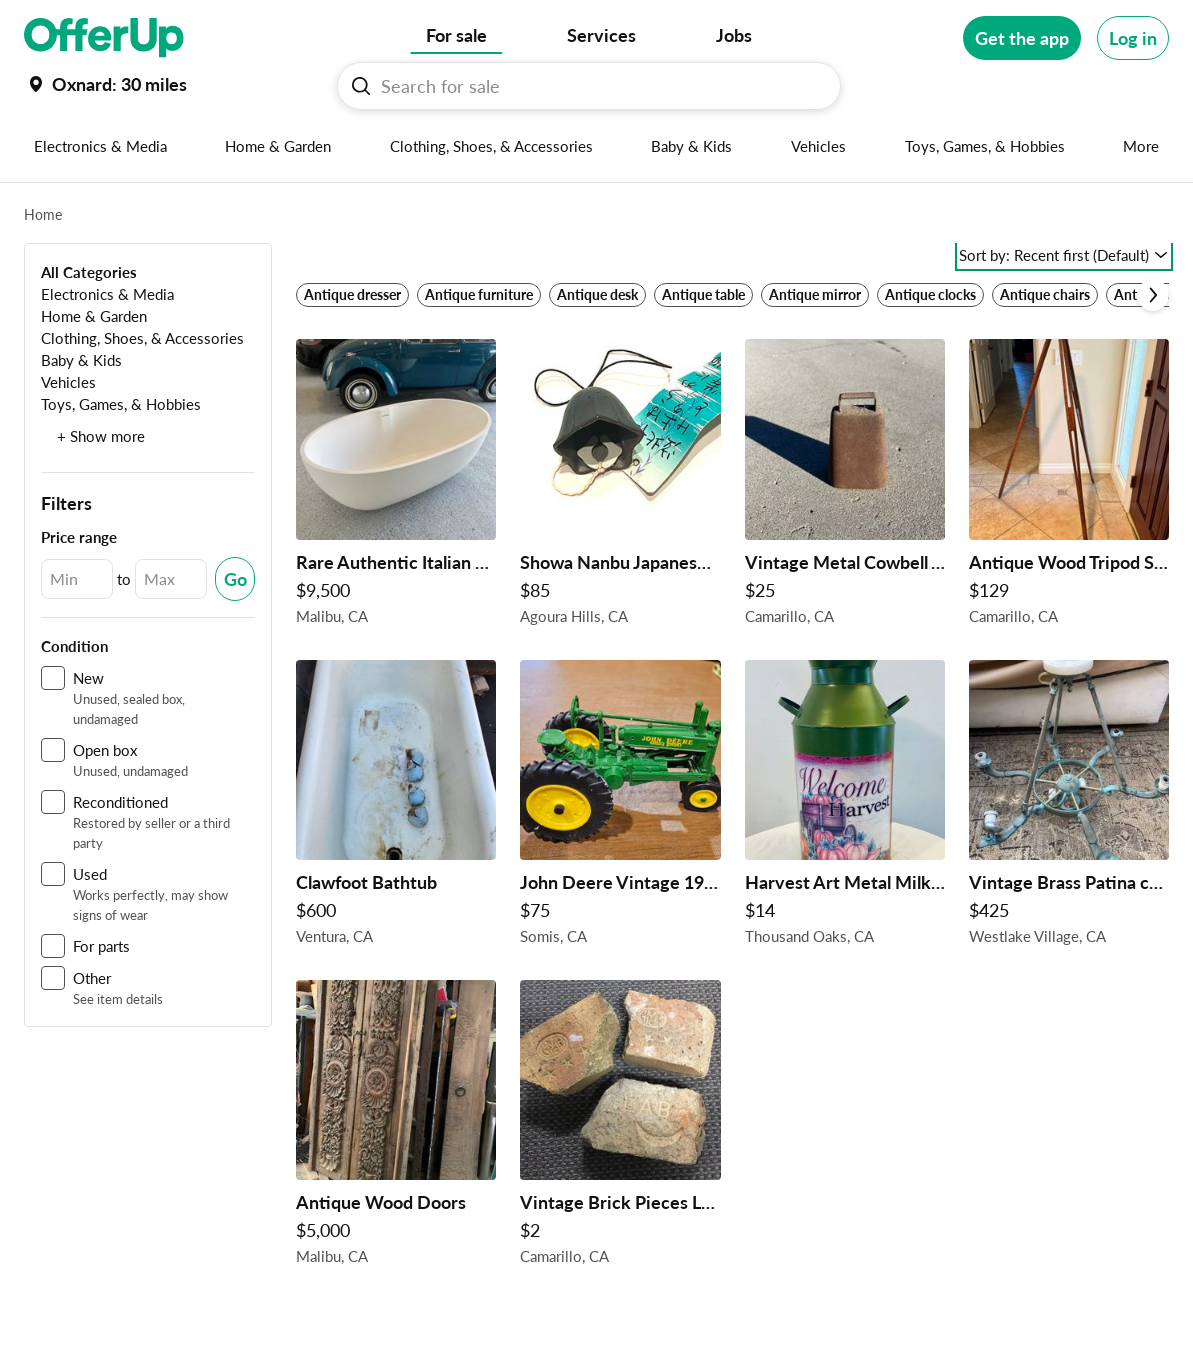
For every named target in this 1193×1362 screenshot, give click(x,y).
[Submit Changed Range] (235, 579)
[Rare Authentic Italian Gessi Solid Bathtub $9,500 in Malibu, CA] (396, 487)
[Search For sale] (597, 86)
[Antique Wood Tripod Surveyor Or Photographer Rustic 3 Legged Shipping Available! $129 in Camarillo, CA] (1069, 487)
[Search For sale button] (361, 86)
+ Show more (101, 436)
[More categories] (1141, 146)
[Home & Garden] (94, 315)
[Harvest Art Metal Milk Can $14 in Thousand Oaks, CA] (845, 808)
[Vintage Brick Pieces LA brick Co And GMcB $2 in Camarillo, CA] (620, 1128)
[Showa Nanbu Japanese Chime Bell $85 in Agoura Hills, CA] (620, 487)
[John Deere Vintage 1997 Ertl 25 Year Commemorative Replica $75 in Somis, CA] (620, 808)
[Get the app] (1022, 38)
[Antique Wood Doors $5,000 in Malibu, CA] (396, 1128)
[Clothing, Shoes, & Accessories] (142, 337)
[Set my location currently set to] (105, 84)
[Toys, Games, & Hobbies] (121, 403)
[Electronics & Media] (107, 293)
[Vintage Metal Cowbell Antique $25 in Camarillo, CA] (845, 487)
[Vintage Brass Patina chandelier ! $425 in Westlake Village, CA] (1069, 808)
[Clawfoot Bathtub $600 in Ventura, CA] (396, 808)
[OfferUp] (104, 38)
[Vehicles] (68, 381)
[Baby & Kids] (81, 359)
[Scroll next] (1153, 295)
